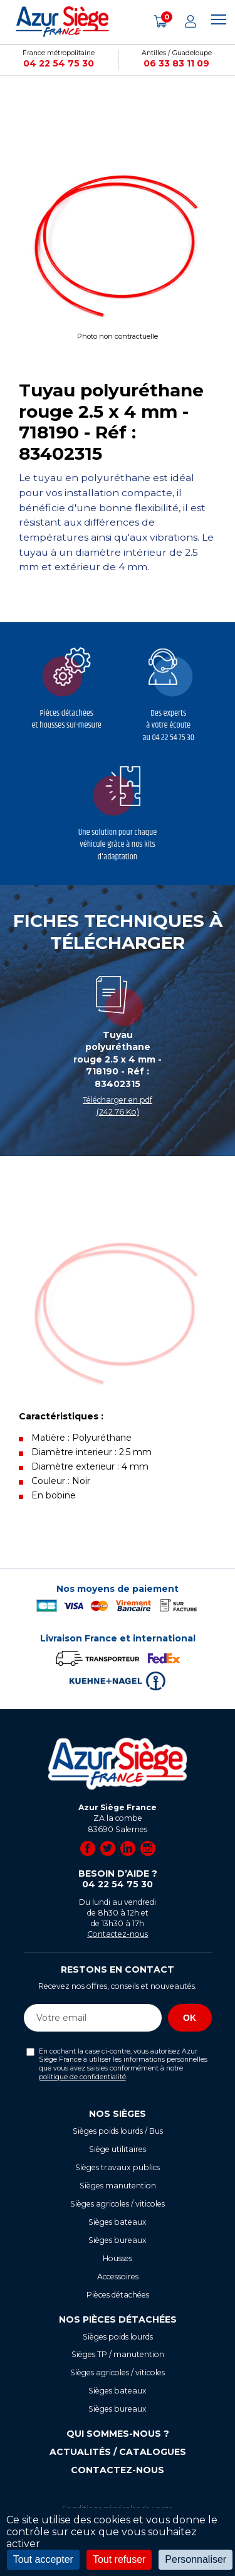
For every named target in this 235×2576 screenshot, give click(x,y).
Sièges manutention (118, 2185)
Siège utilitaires (117, 2149)
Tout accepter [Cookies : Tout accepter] (43, 2559)
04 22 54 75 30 (58, 63)
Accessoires (117, 2276)
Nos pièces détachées (118, 2319)
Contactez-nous (117, 1934)
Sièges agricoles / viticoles (117, 2203)
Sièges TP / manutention (117, 2354)
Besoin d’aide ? (118, 1879)
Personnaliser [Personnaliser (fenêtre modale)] (195, 2559)
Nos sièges (117, 2113)
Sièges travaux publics (117, 2167)
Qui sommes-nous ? (117, 2433)
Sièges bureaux (117, 2240)
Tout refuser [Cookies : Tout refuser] (119, 2559)
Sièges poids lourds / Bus (118, 2131)
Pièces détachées (117, 2294)
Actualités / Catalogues (118, 2451)
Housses (117, 2258)
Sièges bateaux (117, 2222)
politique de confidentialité (82, 2077)
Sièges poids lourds (118, 2336)
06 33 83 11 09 (176, 63)
